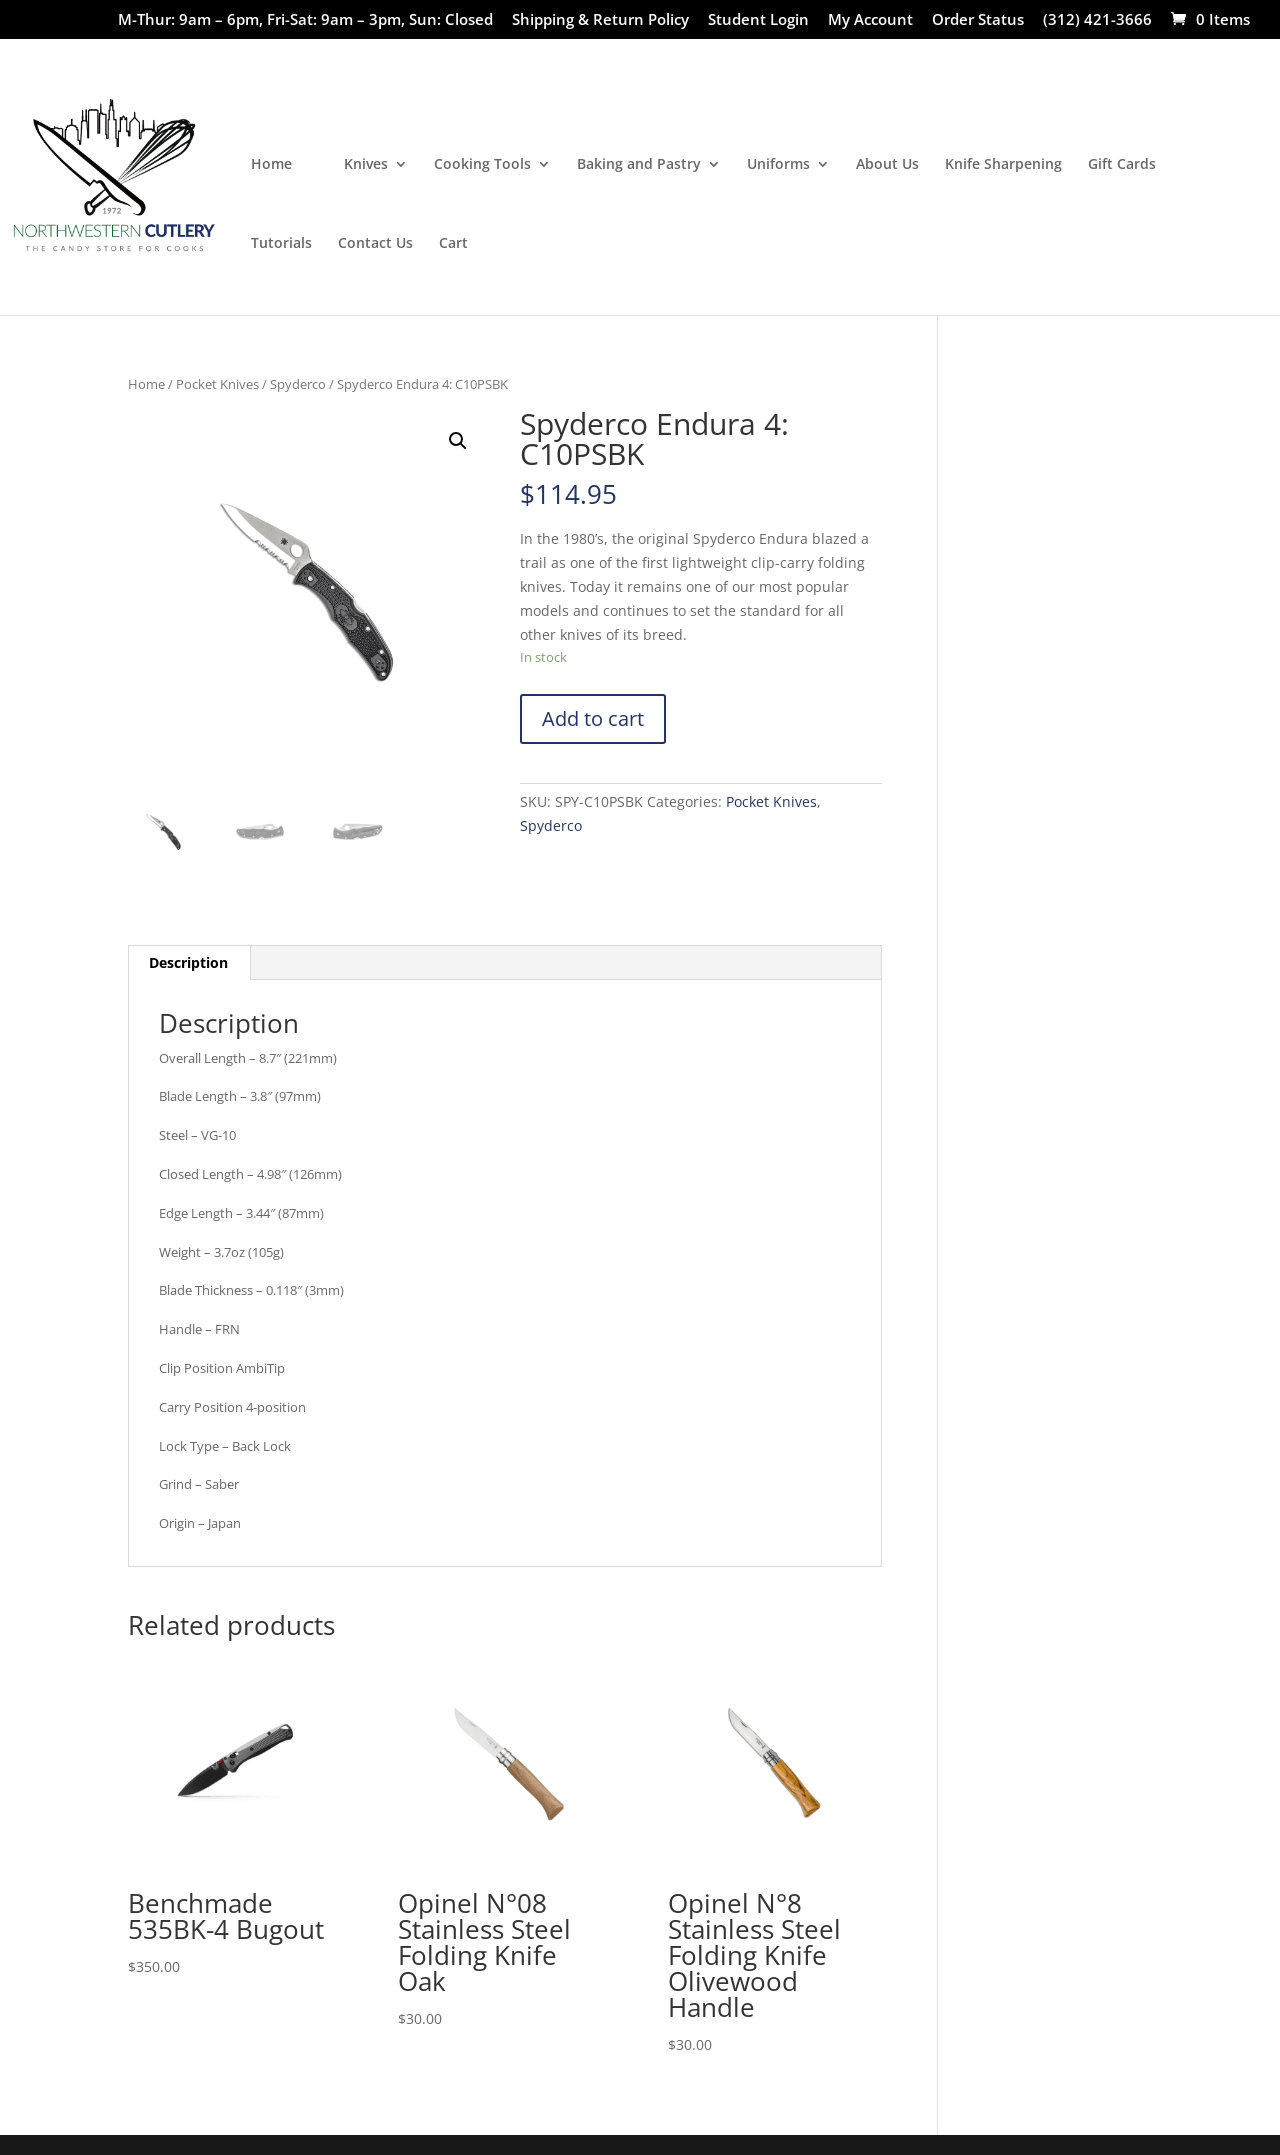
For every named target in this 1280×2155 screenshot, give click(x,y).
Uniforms (778, 165)
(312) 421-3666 (1097, 20)
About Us (887, 165)
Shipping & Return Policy (600, 20)
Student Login (758, 20)
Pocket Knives (217, 384)
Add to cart (593, 718)
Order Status (978, 20)
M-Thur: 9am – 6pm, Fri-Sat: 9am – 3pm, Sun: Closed (305, 20)
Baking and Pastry (639, 165)
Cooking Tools (482, 165)
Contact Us (375, 244)
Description (188, 962)
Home (271, 165)
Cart (453, 244)
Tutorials (281, 244)
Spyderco (298, 384)
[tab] (189, 963)
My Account (870, 20)
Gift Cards (1122, 165)
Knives (366, 165)
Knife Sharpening (1003, 165)
